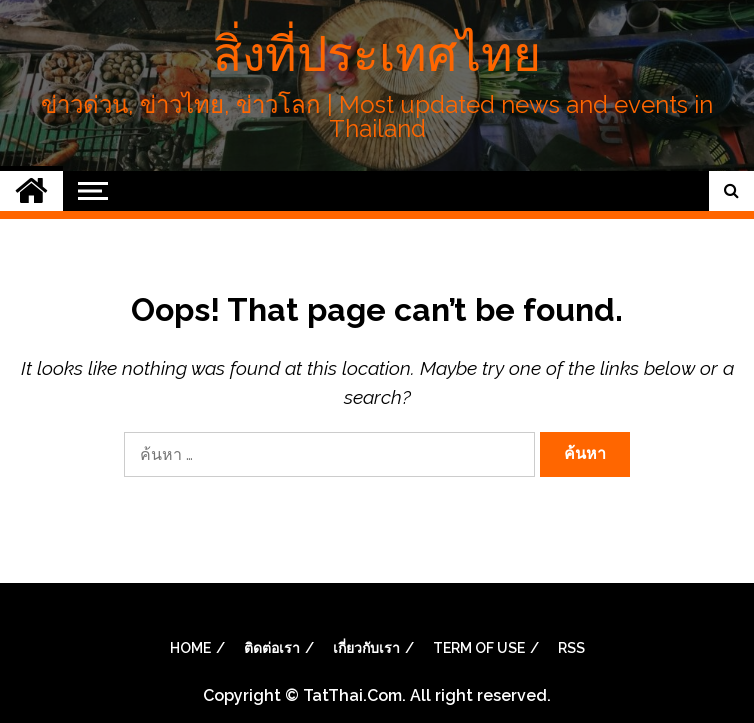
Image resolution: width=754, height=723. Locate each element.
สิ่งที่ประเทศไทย (377, 54)
